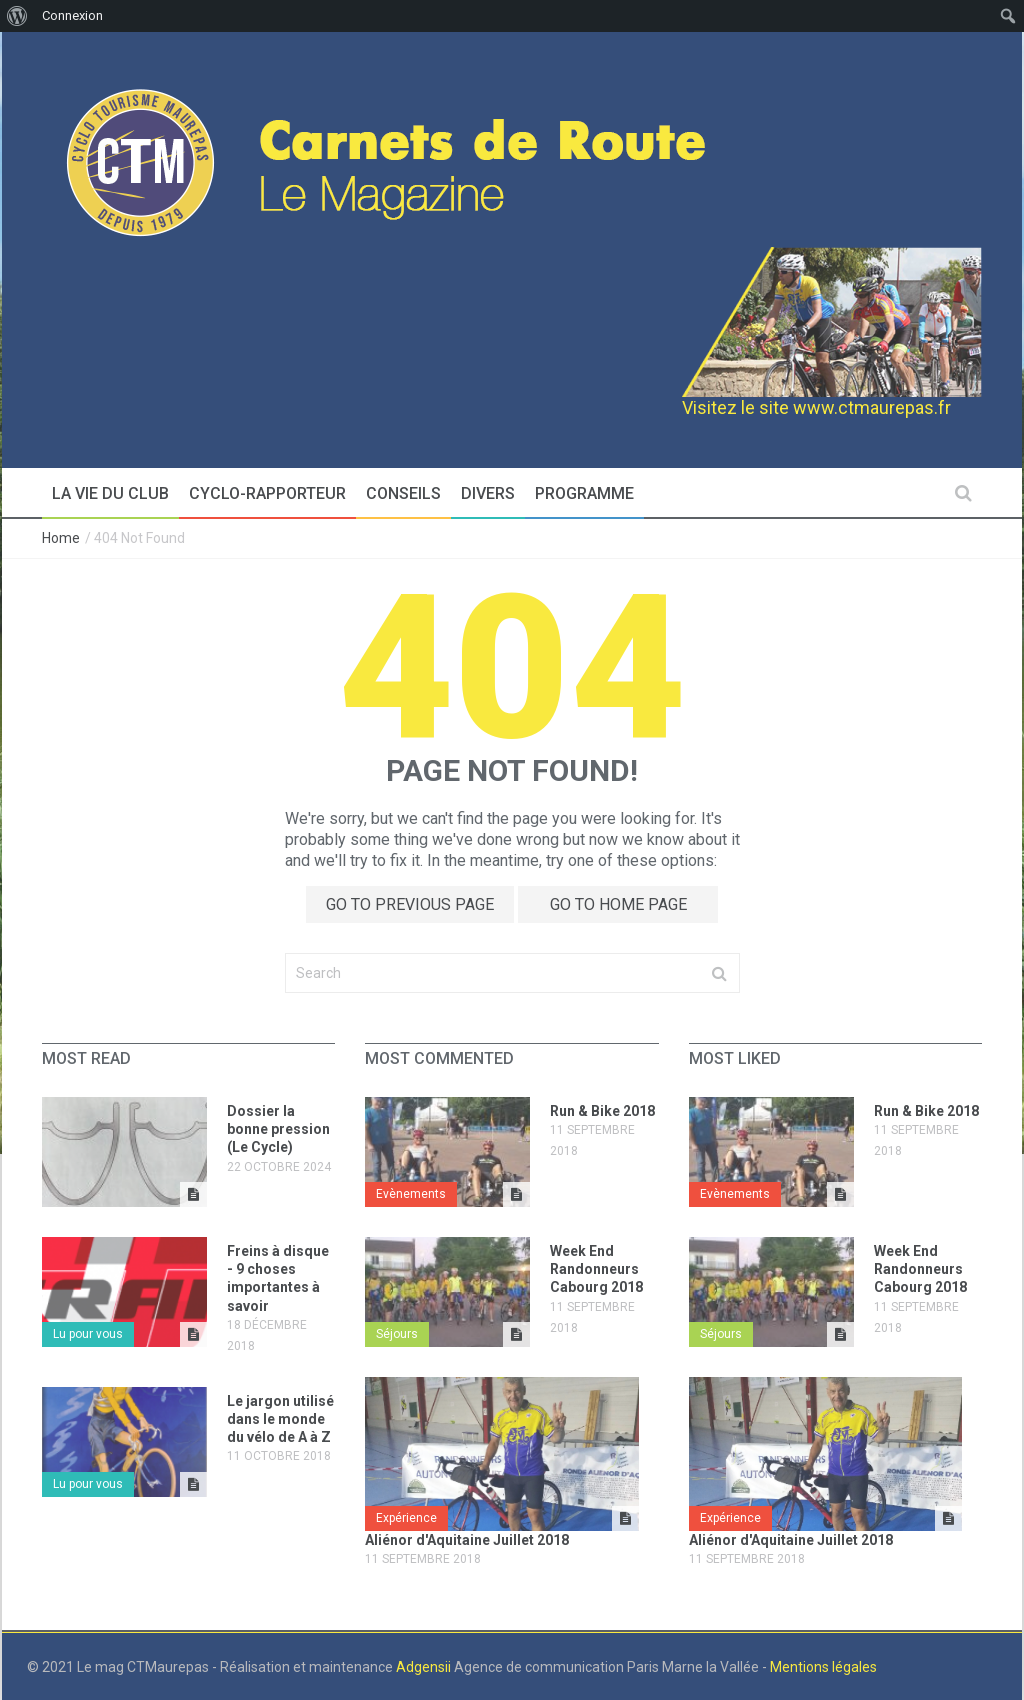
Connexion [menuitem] (72, 15)
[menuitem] (17, 16)
